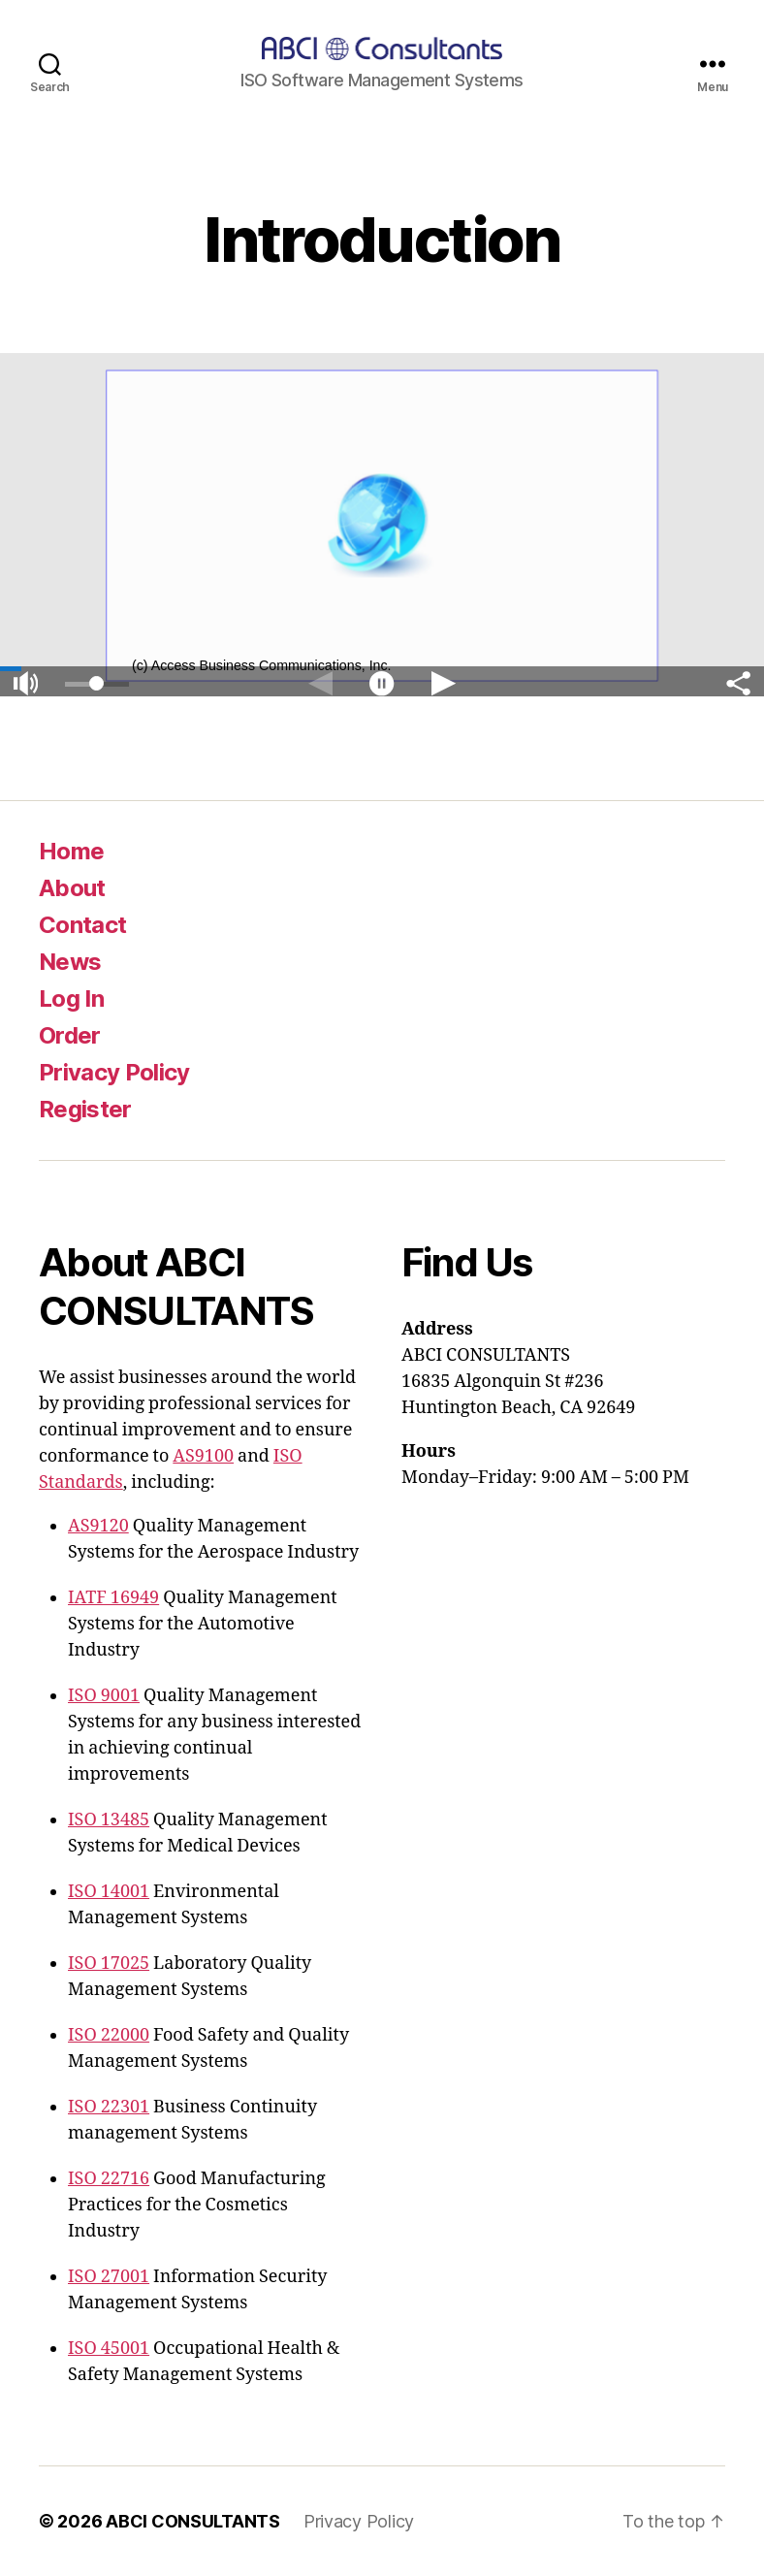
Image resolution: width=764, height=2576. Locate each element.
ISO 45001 (108, 2348)
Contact (82, 925)
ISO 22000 (108, 2035)
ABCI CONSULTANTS (193, 2521)
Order (70, 1035)
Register (85, 1109)
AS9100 (203, 1456)
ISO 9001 (104, 1696)
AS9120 (98, 1526)
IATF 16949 (113, 1598)
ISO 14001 (108, 1892)
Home (71, 851)
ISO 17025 (108, 1963)
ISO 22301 (108, 2107)
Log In (71, 998)
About (72, 888)
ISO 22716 (108, 2179)
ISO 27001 (108, 2277)
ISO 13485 (108, 1820)
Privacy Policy (114, 1072)
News (70, 962)
